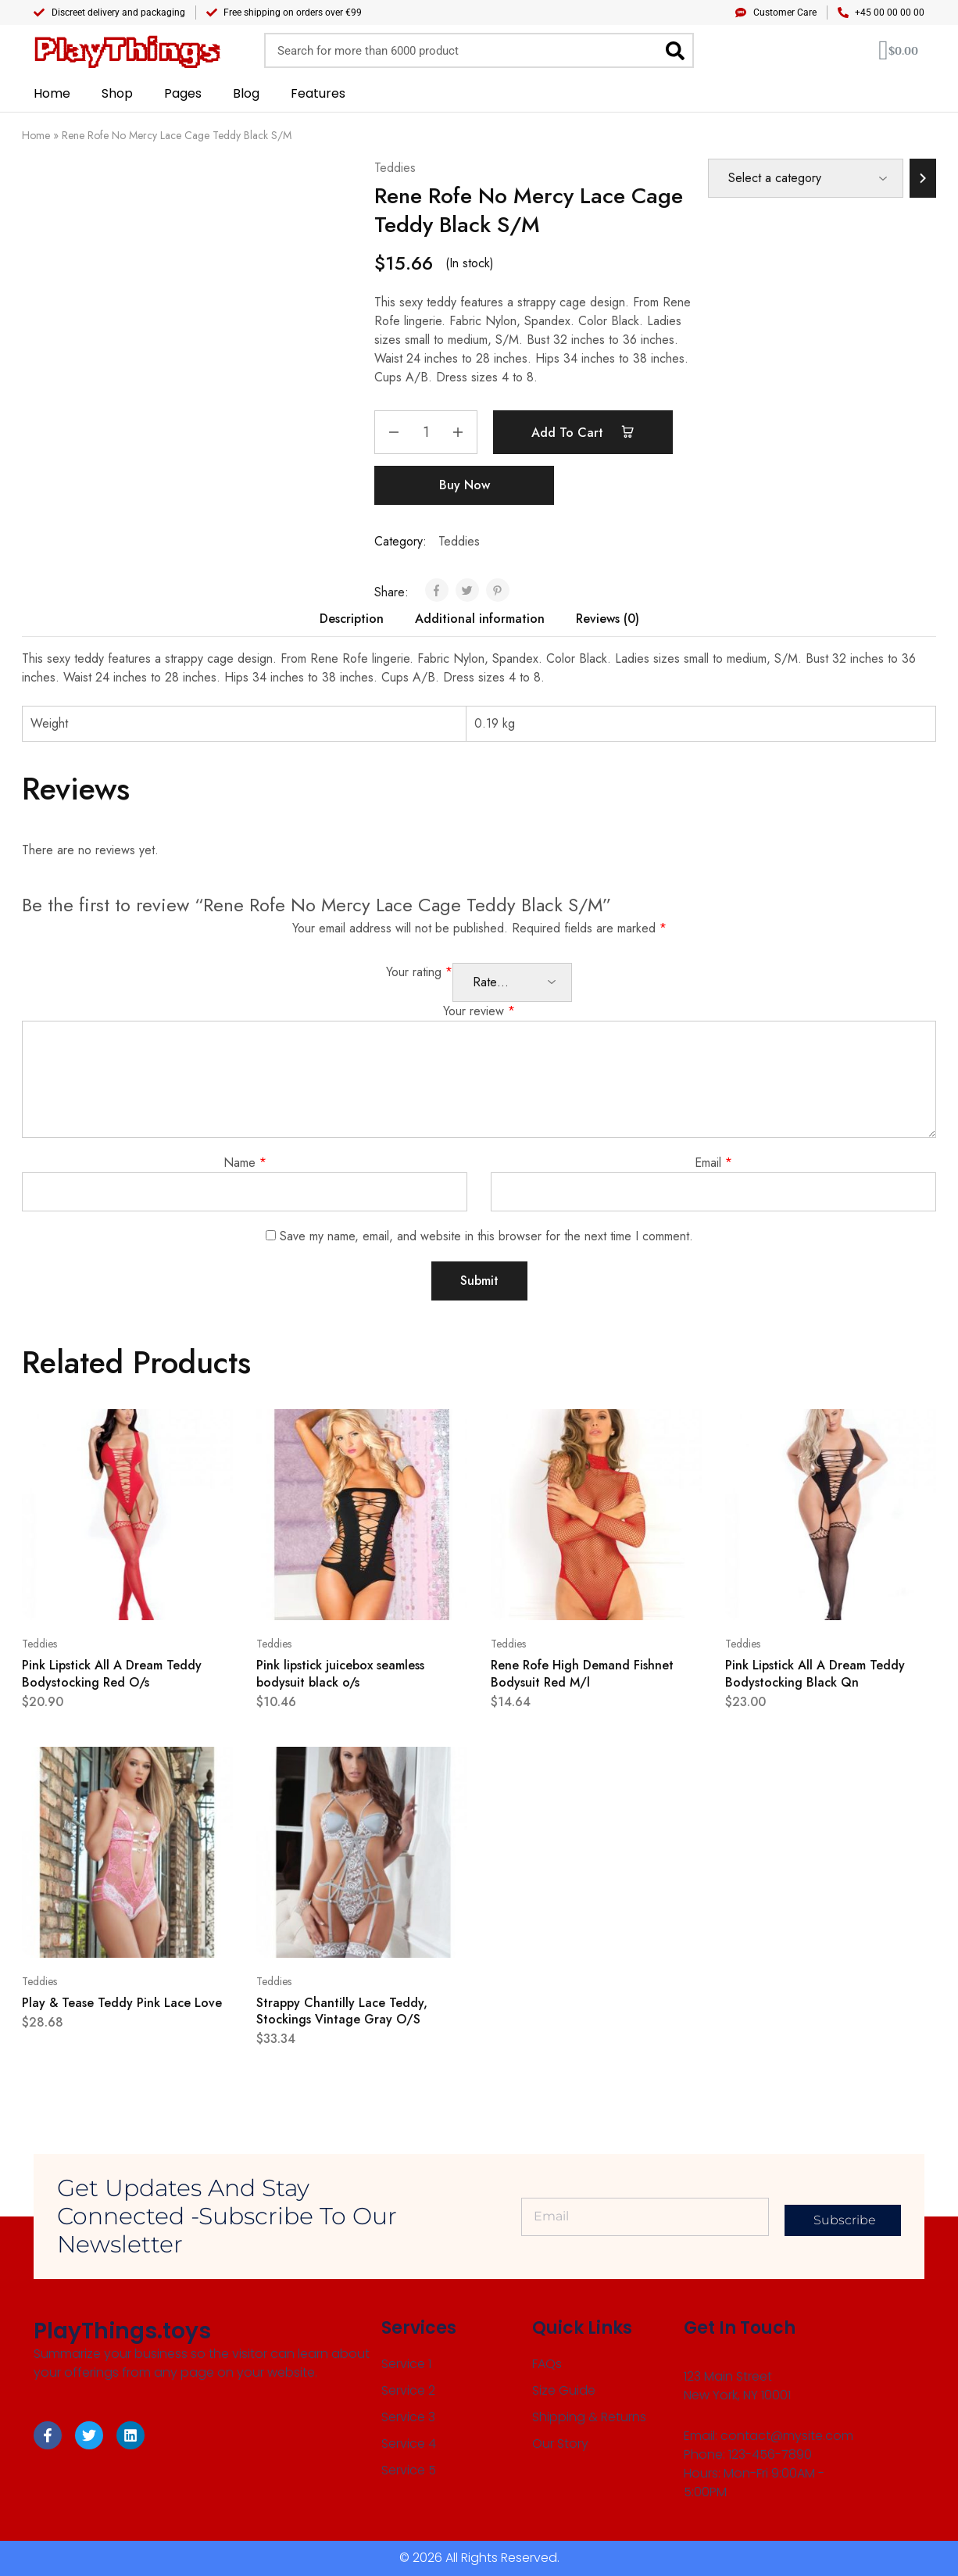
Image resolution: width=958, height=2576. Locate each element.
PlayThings (126, 50)
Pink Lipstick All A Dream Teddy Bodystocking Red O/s (112, 1673)
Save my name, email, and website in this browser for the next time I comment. (486, 1236)
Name (244, 1163)
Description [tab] (352, 619)
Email (713, 1163)
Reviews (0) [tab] (607, 619)
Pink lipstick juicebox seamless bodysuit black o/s (340, 1673)
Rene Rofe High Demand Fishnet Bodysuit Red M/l (582, 1673)
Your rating (419, 972)
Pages (183, 93)
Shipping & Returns (589, 2417)
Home (52, 93)
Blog (246, 93)
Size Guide (563, 2390)
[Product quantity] (426, 432)
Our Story (560, 2444)
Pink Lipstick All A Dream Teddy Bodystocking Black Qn (815, 1673)
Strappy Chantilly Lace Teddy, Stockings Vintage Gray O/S (341, 2011)
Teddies (395, 168)
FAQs (547, 2364)
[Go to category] (923, 178)
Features (318, 93)
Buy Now (464, 485)
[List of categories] (805, 178)
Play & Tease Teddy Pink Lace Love (122, 2003)
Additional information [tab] (480, 619)
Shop (117, 93)
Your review (479, 1011)
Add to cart (582, 432)
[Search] (674, 50)
